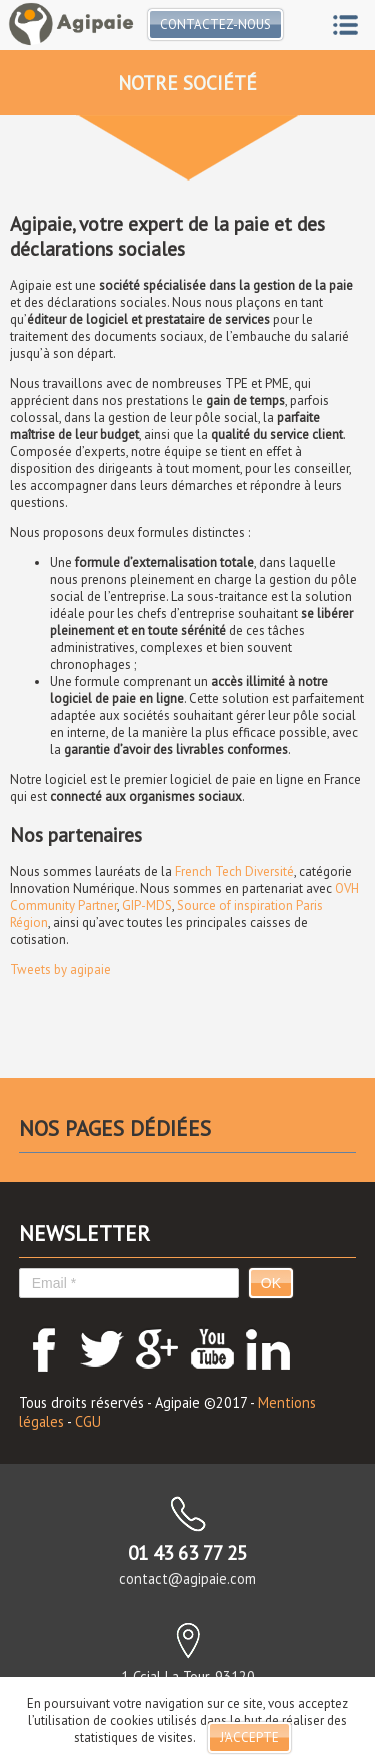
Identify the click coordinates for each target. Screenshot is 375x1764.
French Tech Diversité (234, 871)
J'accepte (249, 1737)
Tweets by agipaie (60, 969)
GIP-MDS (147, 905)
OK (271, 1283)
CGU (88, 1421)
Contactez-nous (215, 24)
